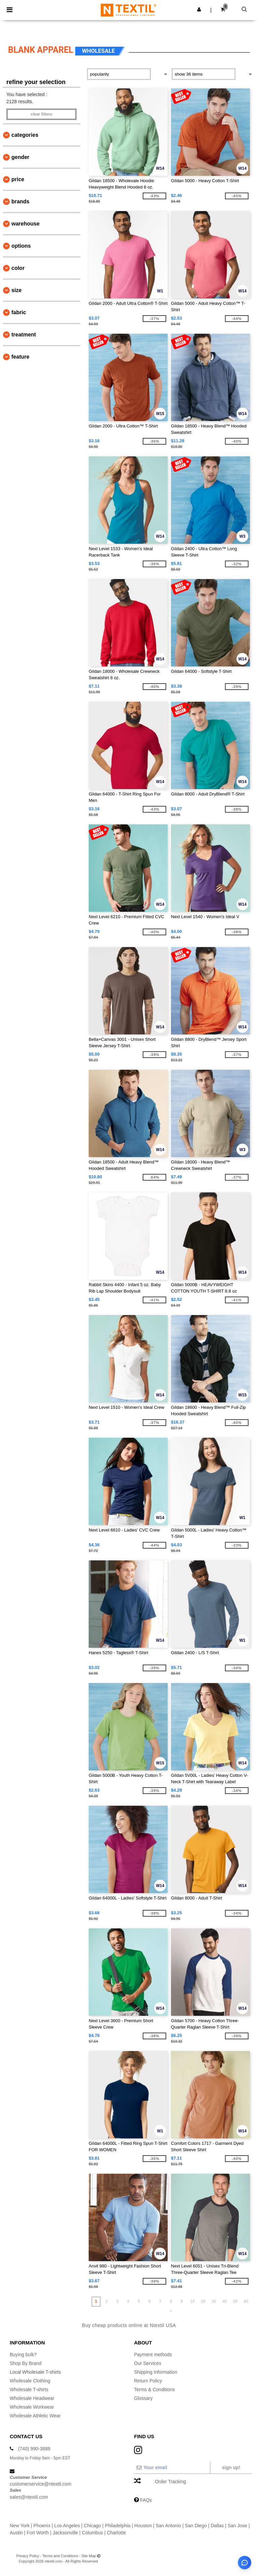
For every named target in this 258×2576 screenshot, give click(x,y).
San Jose (237, 2525)
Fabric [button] (18, 312)
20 (203, 2301)
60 (246, 2301)
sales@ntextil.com (29, 2497)
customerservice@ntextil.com (40, 2484)
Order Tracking (170, 2481)
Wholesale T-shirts (29, 2389)
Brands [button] (20, 201)
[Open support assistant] (244, 2562)
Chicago (92, 2525)
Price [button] (17, 179)
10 (192, 2301)
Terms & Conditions (154, 2389)
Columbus (92, 2532)
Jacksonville (65, 2532)
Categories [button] (24, 135)
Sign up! (231, 2467)
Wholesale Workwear (32, 2407)
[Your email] (172, 2467)
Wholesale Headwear (32, 2398)
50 (235, 2301)
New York (20, 2525)
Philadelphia (117, 2525)
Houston (143, 2525)
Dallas (217, 2525)
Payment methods (153, 2354)
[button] (199, 9)
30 (214, 2301)
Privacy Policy (27, 2556)
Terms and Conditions (60, 2556)
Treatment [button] (23, 334)
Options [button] (21, 246)
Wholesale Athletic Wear (35, 2415)
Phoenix (42, 2525)
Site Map (89, 2556)
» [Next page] (171, 2310)
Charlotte (116, 2532)
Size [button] (16, 290)
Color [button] (18, 268)
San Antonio (168, 2525)
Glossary (143, 2398)
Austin (16, 2532)
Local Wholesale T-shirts (35, 2372)
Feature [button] (20, 357)
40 (224, 2301)
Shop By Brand (25, 2363)
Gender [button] (20, 157)
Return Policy (148, 2380)
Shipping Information (155, 2372)
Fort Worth (38, 2532)
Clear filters (41, 114)
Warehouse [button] (25, 224)
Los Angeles (67, 2525)
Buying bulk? (23, 2354)
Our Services (147, 2363)
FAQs (146, 2500)
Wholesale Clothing (30, 2380)
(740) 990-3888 (34, 2448)
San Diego (196, 2525)
